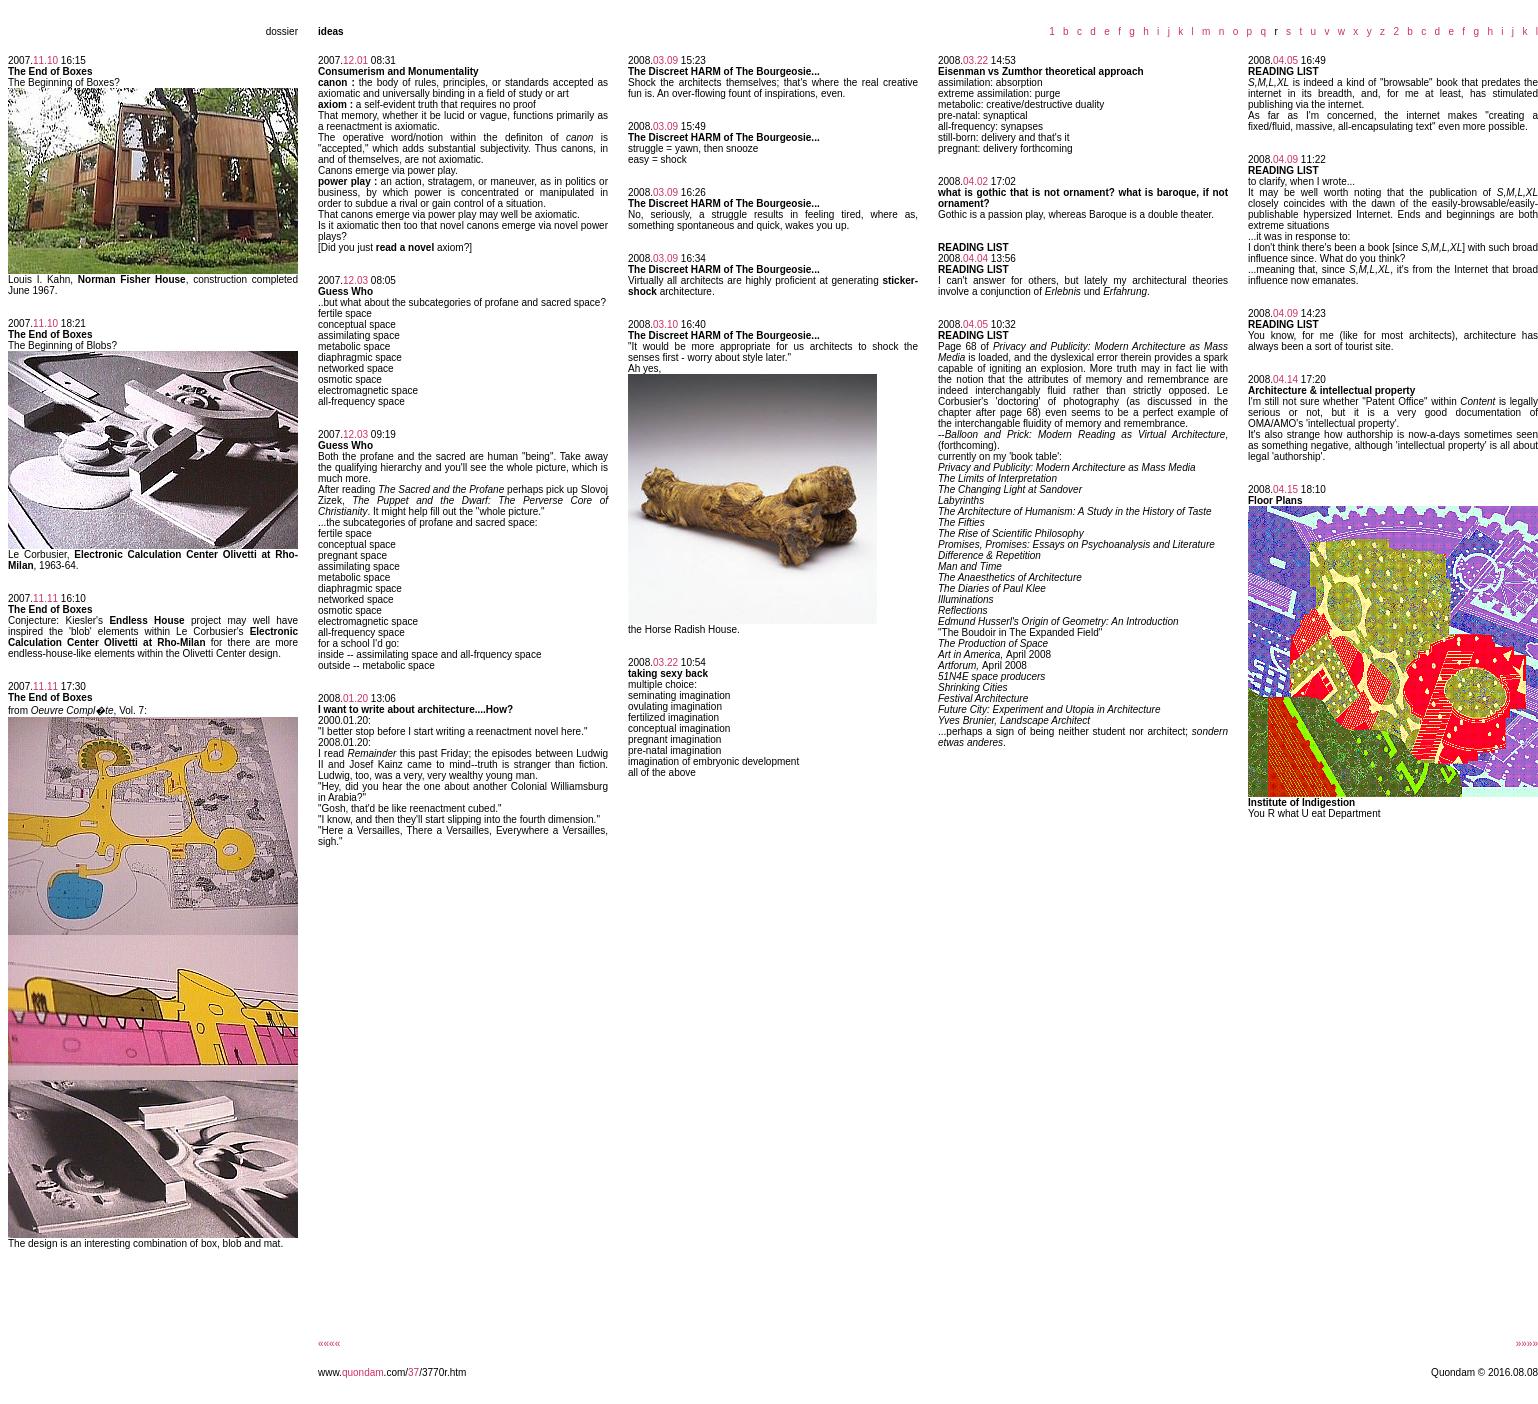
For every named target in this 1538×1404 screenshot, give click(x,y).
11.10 (45, 60)
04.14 (1285, 379)
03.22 (665, 662)
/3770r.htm (442, 1372)
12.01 (355, 60)
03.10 (665, 324)
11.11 (45, 598)
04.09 (1285, 159)
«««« (329, 1343)
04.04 (975, 258)
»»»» (1527, 1343)
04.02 (975, 181)
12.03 (355, 280)
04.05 (975, 324)
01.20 (355, 698)
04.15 (1285, 489)
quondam (363, 1372)
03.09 (665, 60)
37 (413, 1372)
